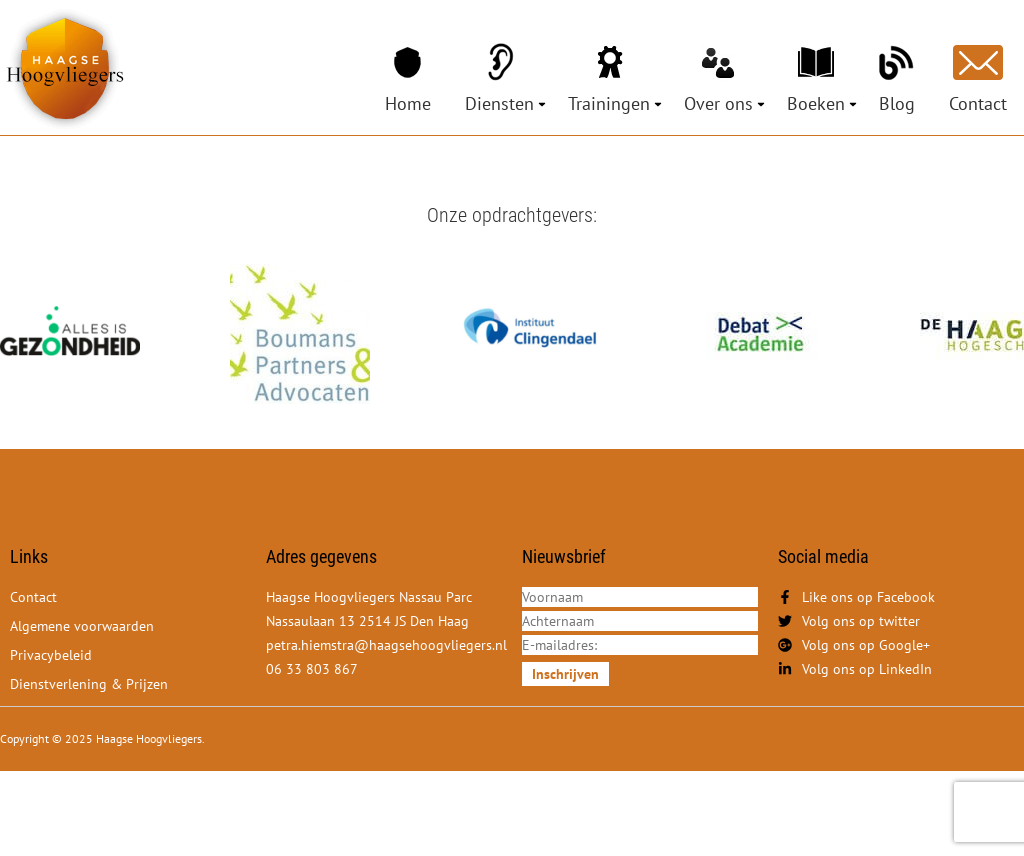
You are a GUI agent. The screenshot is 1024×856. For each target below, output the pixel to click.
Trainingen (609, 103)
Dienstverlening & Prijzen (89, 684)
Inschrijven (565, 674)
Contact (978, 103)
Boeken (816, 103)
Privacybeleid (51, 655)
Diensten (499, 103)
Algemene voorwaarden (82, 626)
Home (408, 103)
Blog (897, 103)
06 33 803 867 (312, 669)
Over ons (718, 103)
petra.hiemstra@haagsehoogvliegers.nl (386, 645)
